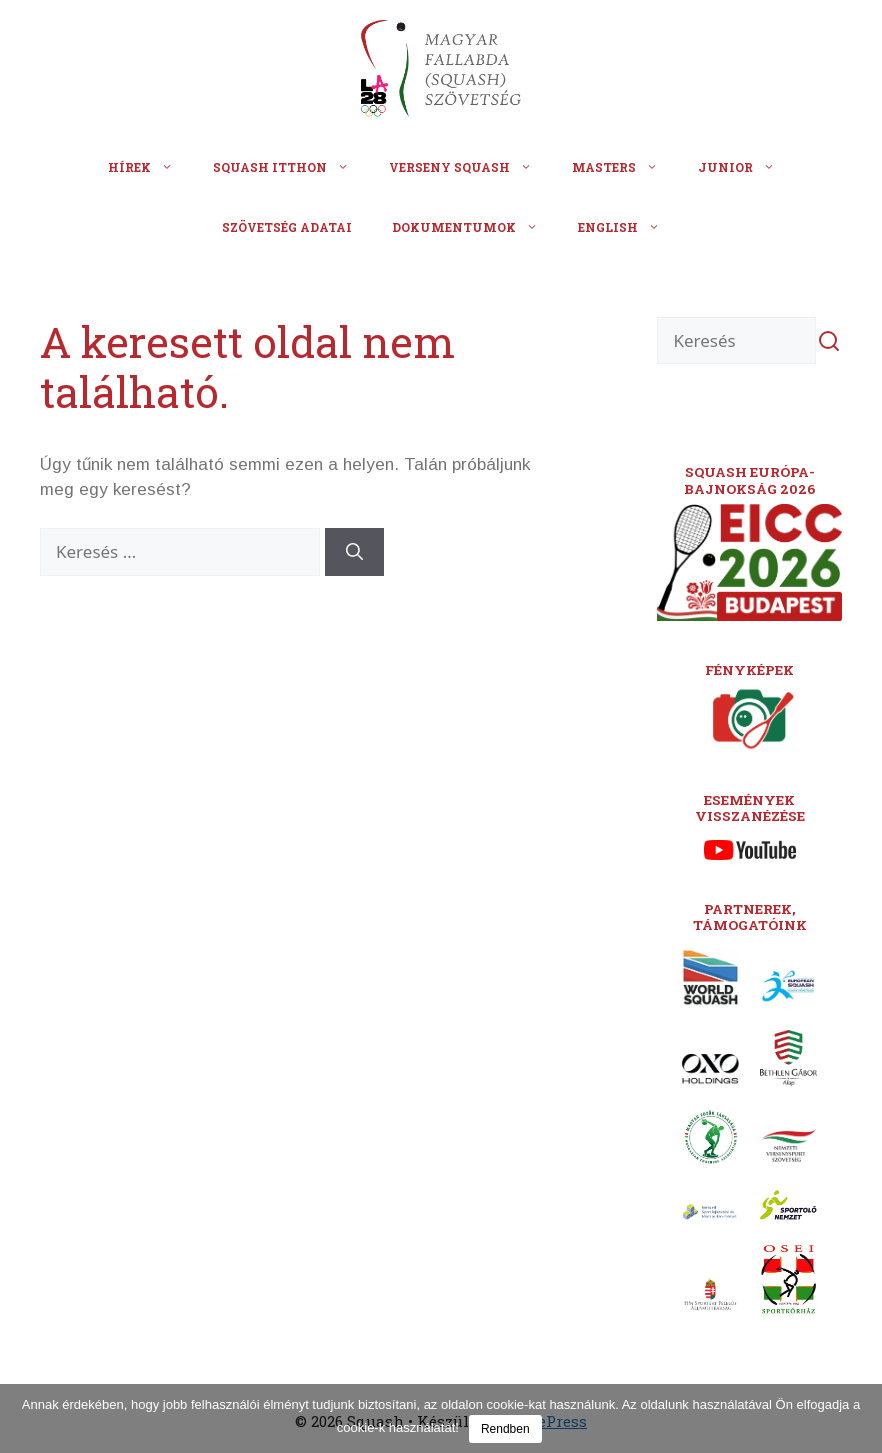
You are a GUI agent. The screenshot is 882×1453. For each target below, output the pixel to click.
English (629, 227)
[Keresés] (354, 552)
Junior (746, 167)
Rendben (505, 1429)
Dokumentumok (475, 227)
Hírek (150, 167)
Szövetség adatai (287, 227)
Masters (625, 167)
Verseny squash (470, 167)
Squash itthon (291, 167)
